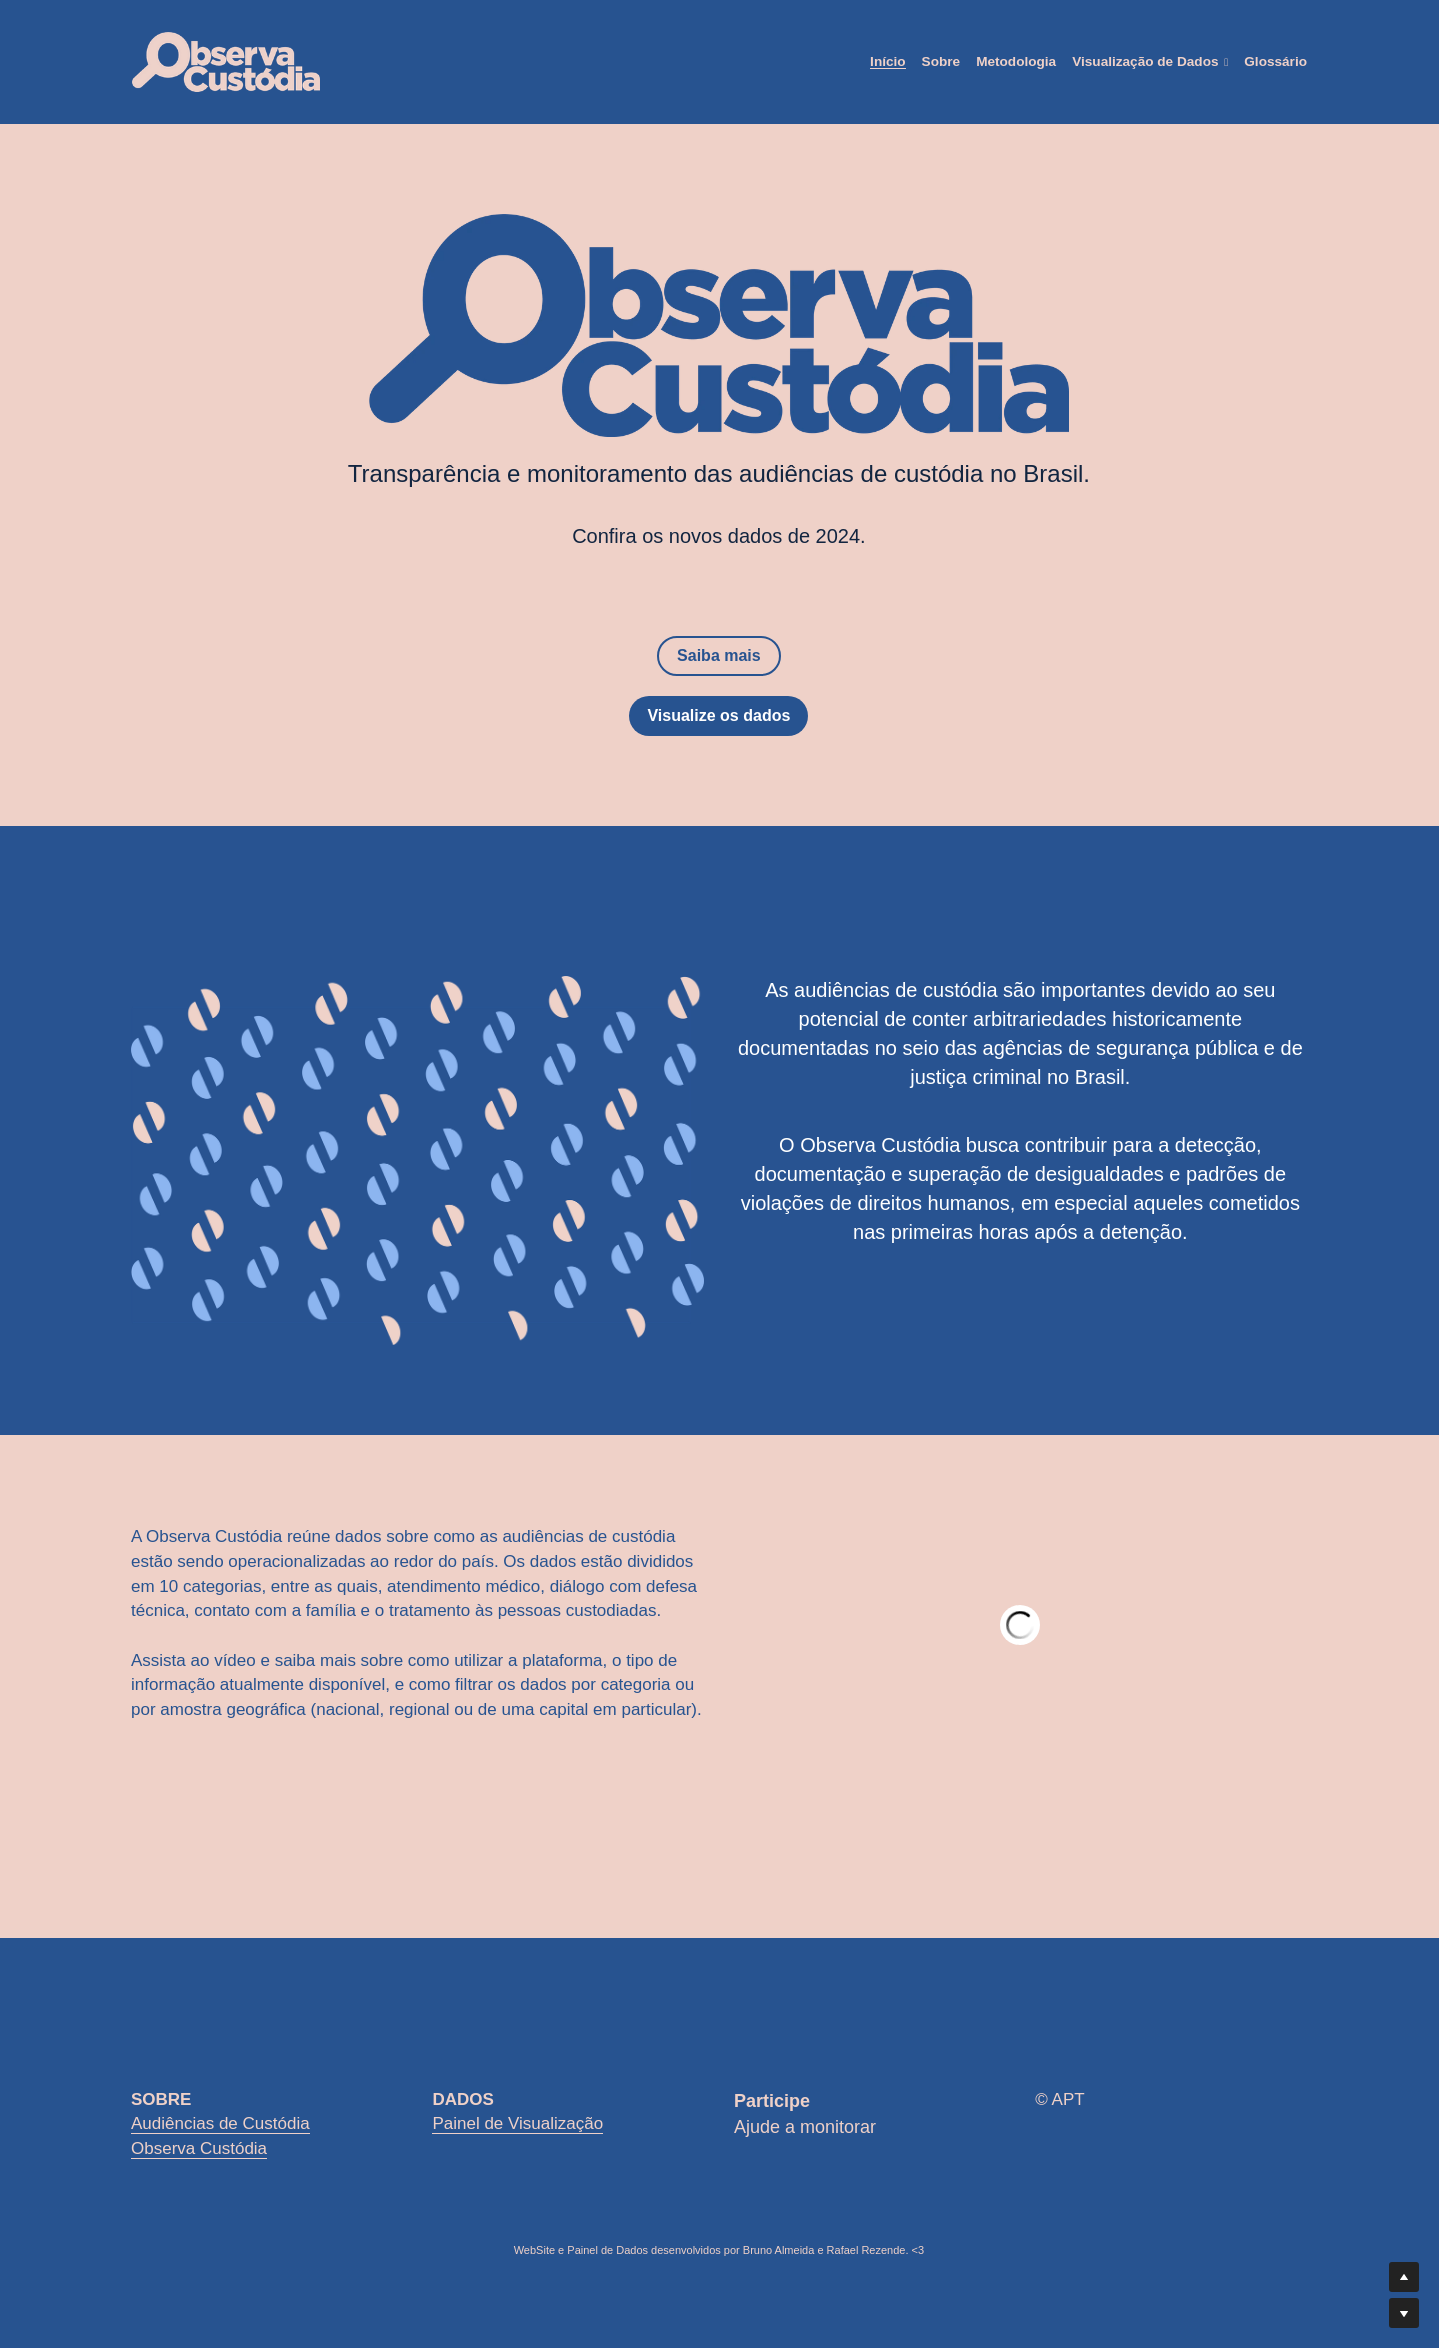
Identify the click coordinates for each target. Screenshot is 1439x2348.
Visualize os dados (718, 715)
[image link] (226, 60)
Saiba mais (719, 655)
